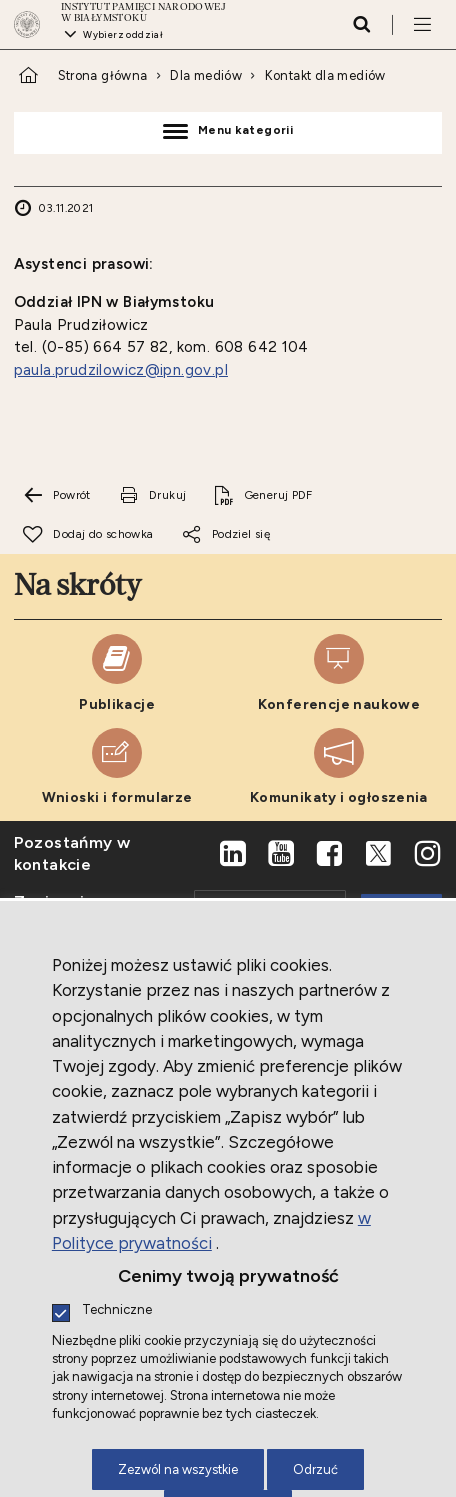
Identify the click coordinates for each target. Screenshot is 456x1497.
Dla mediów (206, 75)
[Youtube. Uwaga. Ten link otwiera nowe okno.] (281, 854)
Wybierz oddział (123, 34)
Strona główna (103, 75)
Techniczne (117, 1310)
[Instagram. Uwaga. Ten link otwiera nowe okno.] (427, 854)
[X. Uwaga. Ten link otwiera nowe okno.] (379, 854)
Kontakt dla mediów (325, 75)
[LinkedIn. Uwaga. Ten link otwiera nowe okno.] (233, 854)
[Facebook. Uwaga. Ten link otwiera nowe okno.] (330, 854)
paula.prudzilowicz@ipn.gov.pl (121, 370)
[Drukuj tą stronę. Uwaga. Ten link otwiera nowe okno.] (152, 496)
